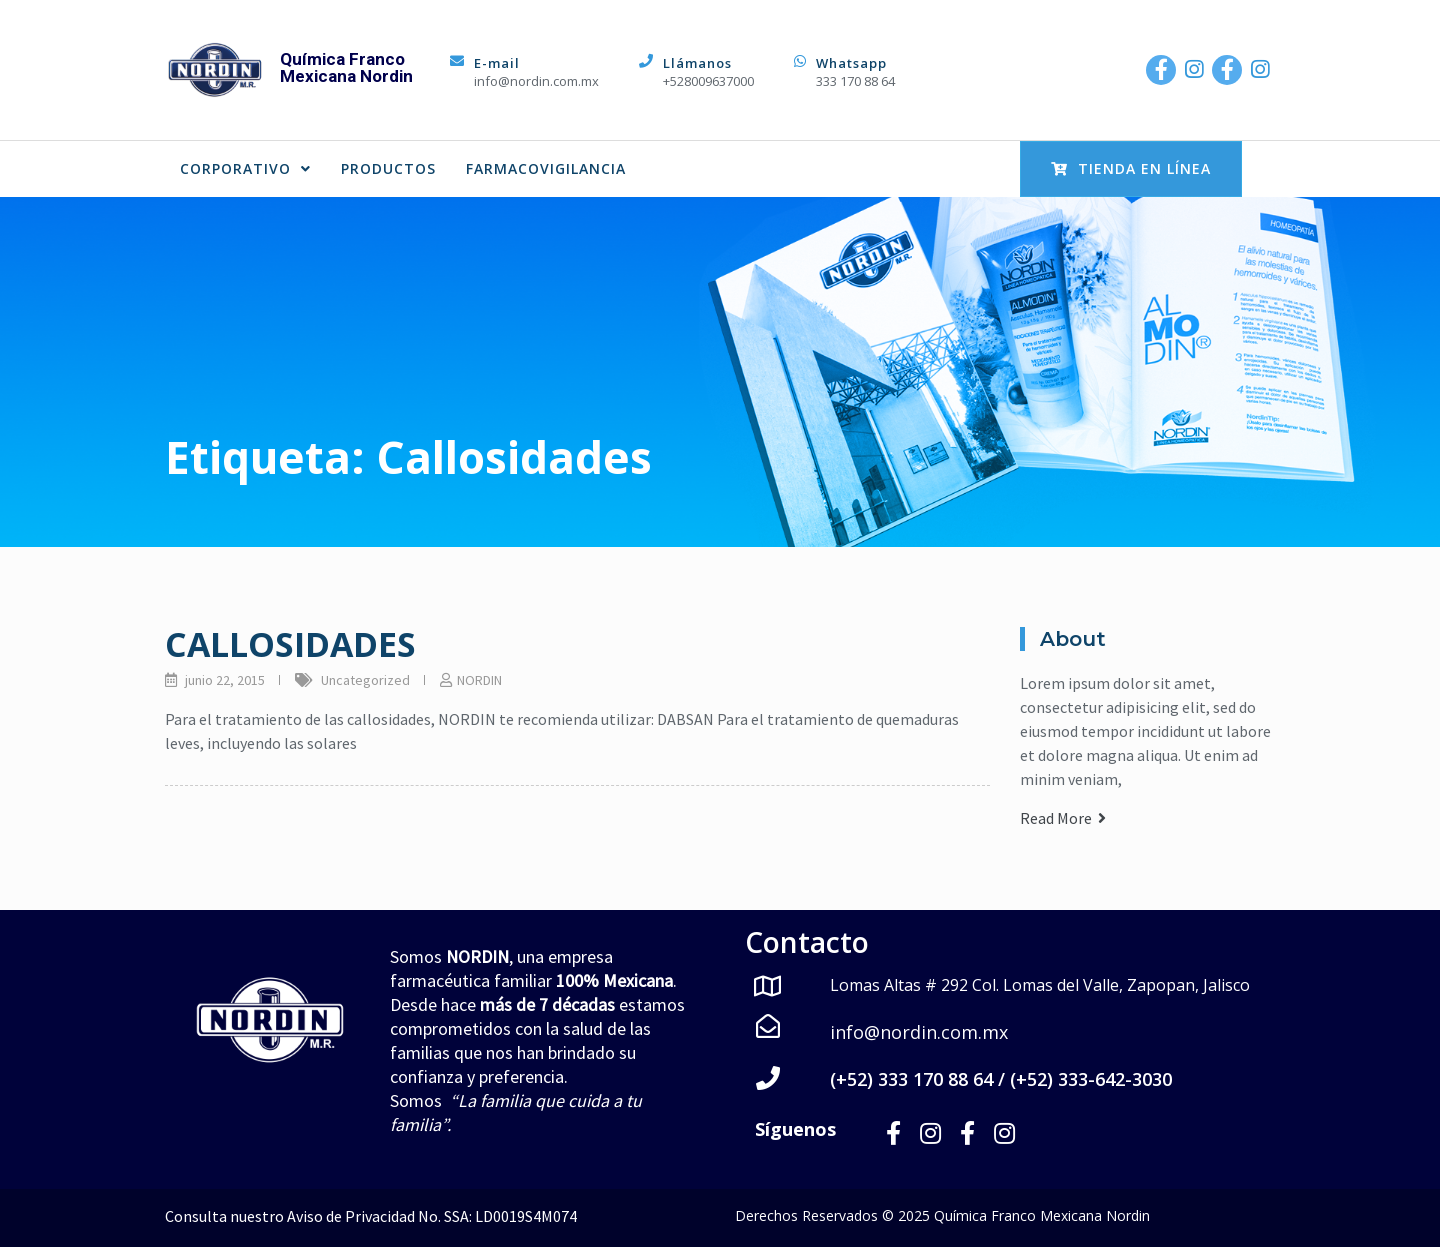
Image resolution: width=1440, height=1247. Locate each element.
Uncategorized (365, 680)
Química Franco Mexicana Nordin (346, 67)
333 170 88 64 (855, 81)
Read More (1063, 818)
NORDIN (479, 680)
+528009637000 (708, 81)
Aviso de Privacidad (351, 1215)
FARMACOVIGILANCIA (546, 168)
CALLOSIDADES (290, 644)
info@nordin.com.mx (536, 81)
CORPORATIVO (245, 168)
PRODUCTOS (388, 168)
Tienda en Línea (1131, 168)
